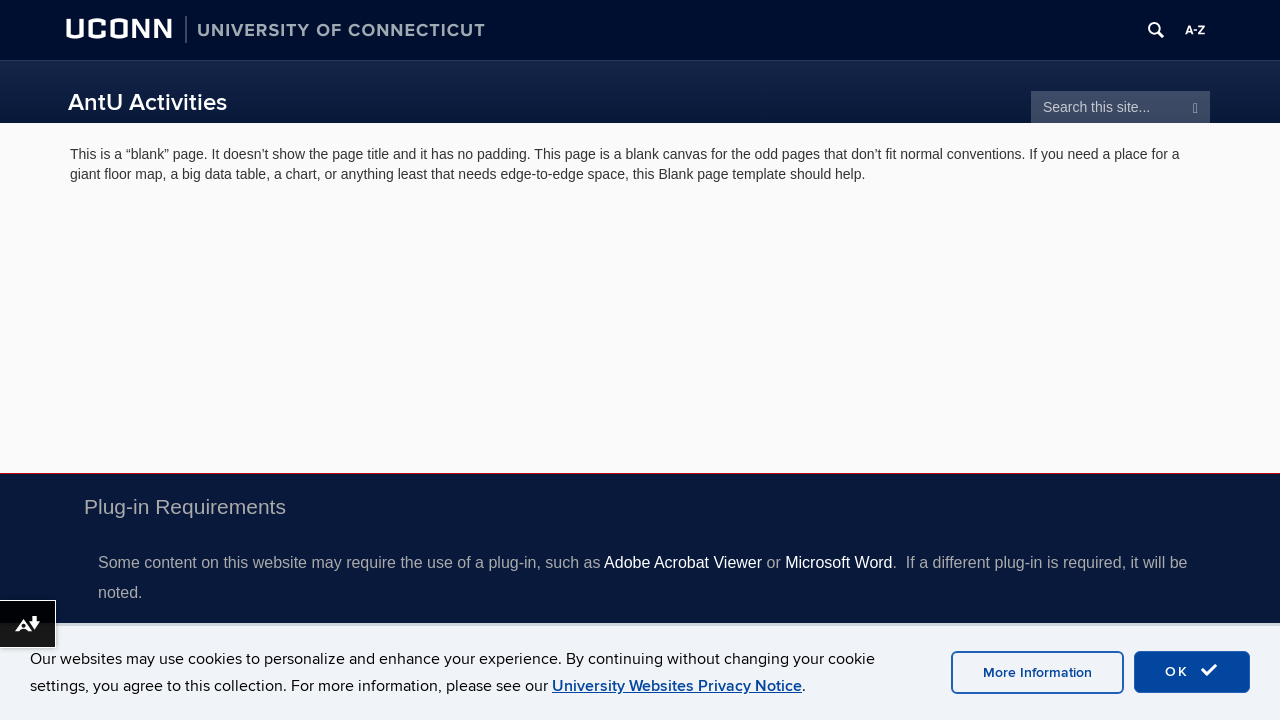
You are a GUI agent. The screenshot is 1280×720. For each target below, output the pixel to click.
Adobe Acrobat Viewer (683, 562)
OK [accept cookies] (1192, 671)
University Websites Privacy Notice (677, 686)
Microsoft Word (838, 562)
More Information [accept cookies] (1037, 672)
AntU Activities (147, 102)
